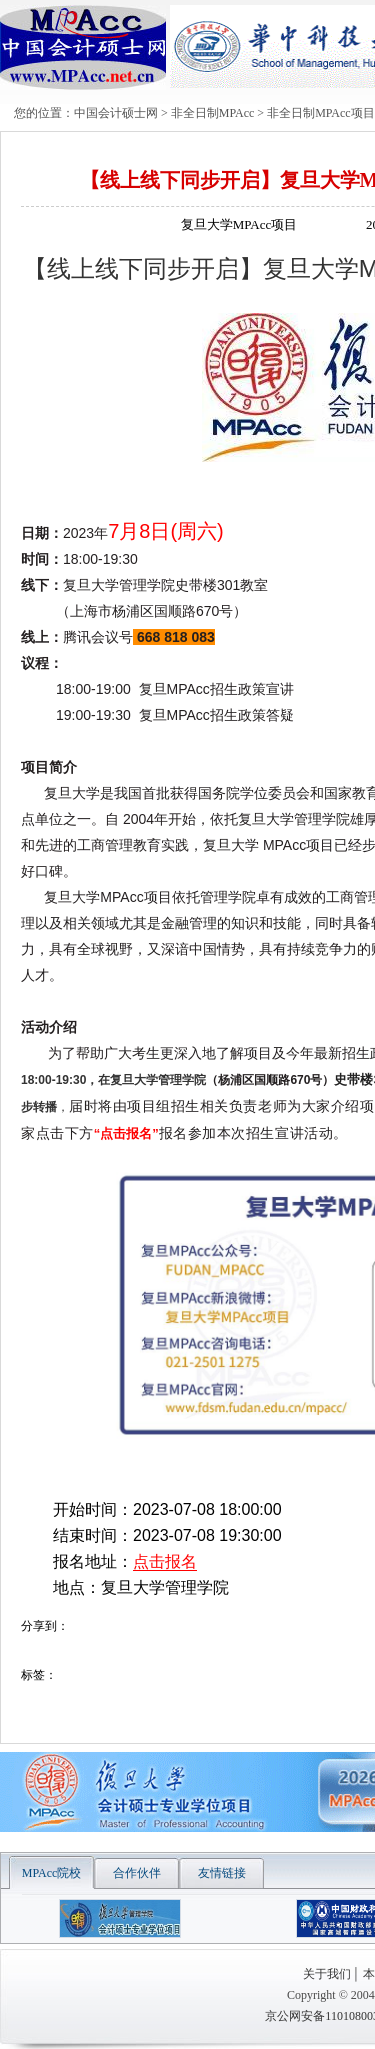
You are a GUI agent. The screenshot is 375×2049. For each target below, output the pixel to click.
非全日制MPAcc (213, 113)
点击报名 (165, 1561)
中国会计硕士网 (116, 113)
